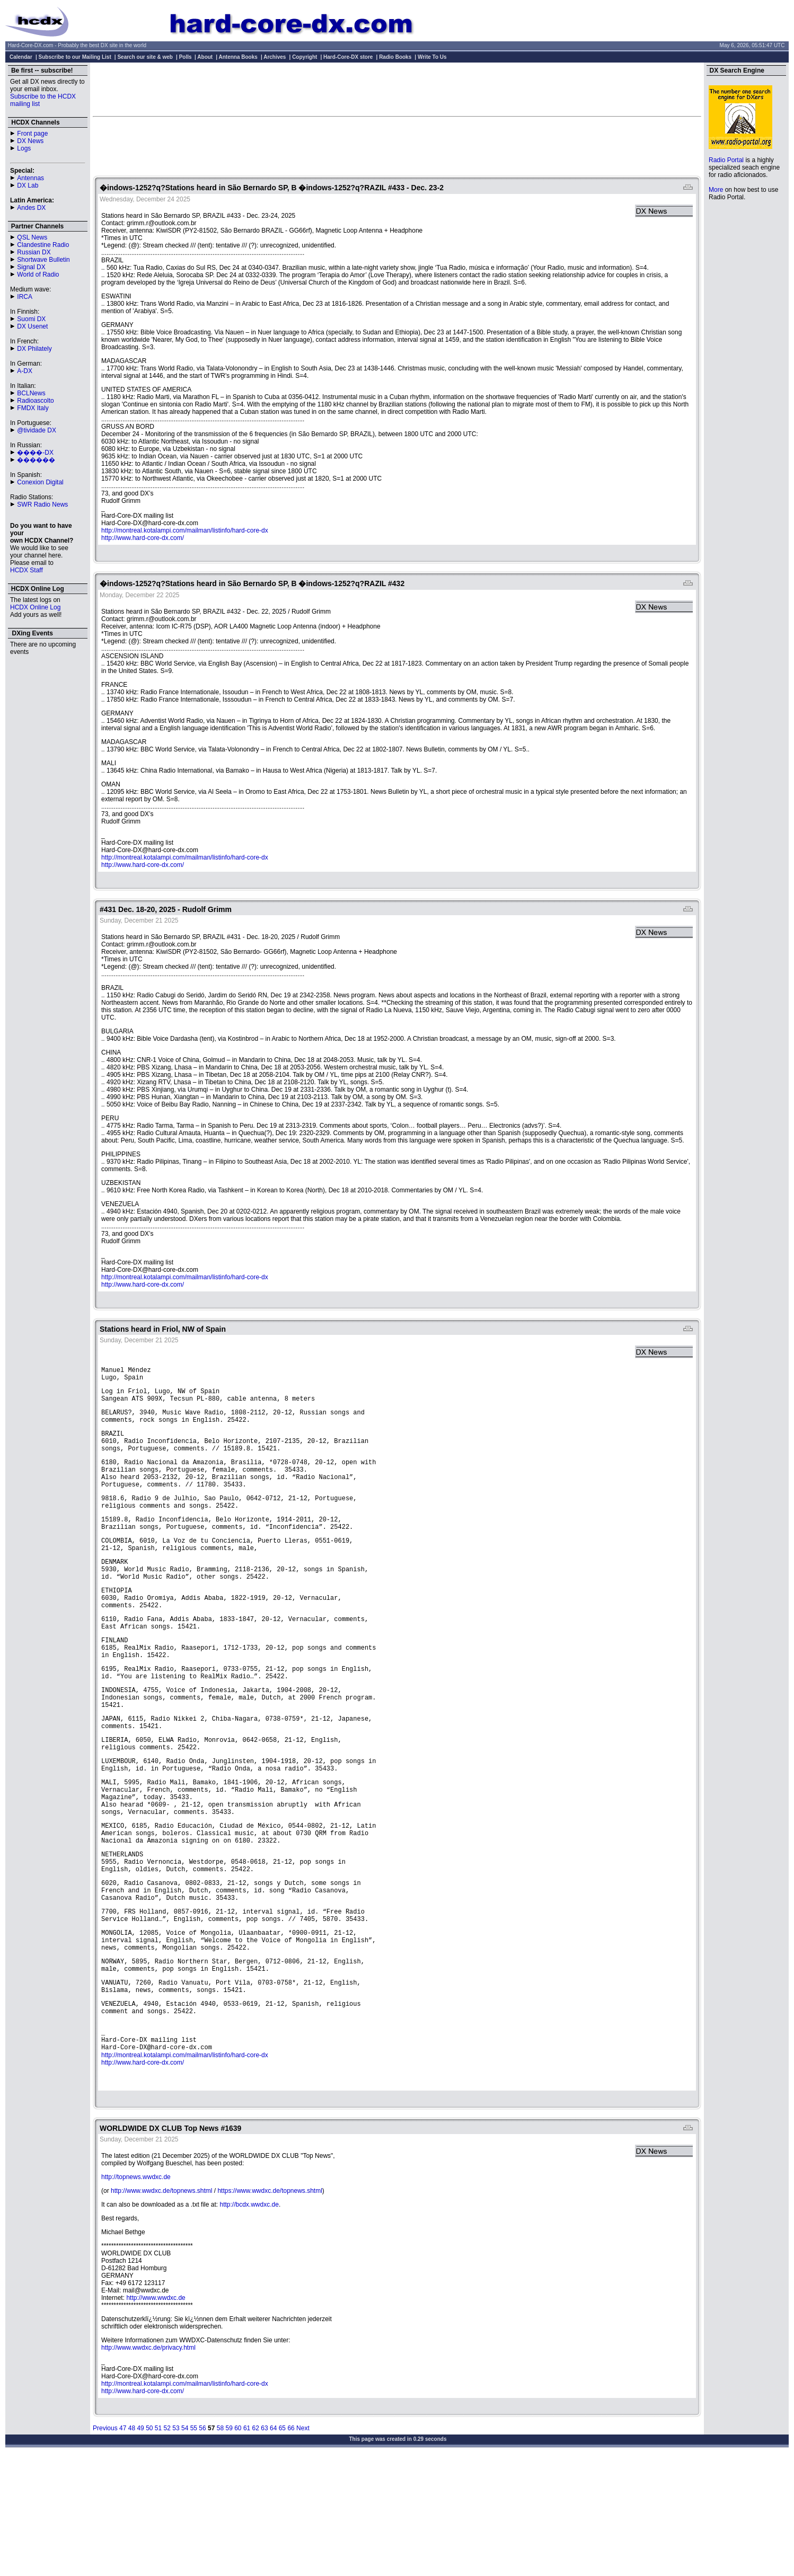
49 (140, 2544)
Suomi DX (31, 319)
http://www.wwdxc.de (155, 2414)
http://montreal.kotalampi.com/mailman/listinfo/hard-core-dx (184, 530)
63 (264, 2544)
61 (246, 2544)
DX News (30, 141)
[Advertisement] (397, 89)
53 (175, 2544)
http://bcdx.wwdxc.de (248, 2320)
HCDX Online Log (35, 607)
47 (122, 2544)
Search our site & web (144, 57)
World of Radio (38, 274)
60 (237, 2544)
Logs (24, 148)
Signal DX (31, 267)
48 (131, 2544)
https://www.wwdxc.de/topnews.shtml (269, 2307)
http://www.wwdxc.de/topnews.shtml (161, 2307)
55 (193, 2544)
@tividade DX (36, 430)
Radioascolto (35, 400)
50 (149, 2544)
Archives (274, 57)
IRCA (24, 296)
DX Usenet (32, 326)
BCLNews (31, 393)
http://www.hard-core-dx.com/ (142, 538)
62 (255, 2544)
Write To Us (432, 57)
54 (184, 2544)
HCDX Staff (26, 570)
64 (273, 2544)
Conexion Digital (40, 482)
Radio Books (395, 57)
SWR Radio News (42, 504)
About (205, 57)
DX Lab (27, 185)
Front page (32, 133)
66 (290, 2544)
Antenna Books (238, 57)
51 (158, 2544)
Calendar (21, 57)
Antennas (30, 178)
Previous (105, 2544)
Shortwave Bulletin (43, 259)
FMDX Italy (32, 408)
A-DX (24, 371)
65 (282, 2544)
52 (167, 2544)
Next (303, 2544)
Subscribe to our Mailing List (75, 57)
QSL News (32, 237)
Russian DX (33, 252)
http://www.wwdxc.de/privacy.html (148, 2463)
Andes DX (31, 207)
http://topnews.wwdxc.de (136, 2293)
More (716, 189)
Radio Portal (726, 160)
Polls (185, 57)
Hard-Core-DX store (348, 57)
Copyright (304, 57)
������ (36, 460)
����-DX (35, 452)
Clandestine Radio (43, 245)
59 (228, 2544)
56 (202, 2544)
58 (220, 2544)
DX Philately (34, 348)
